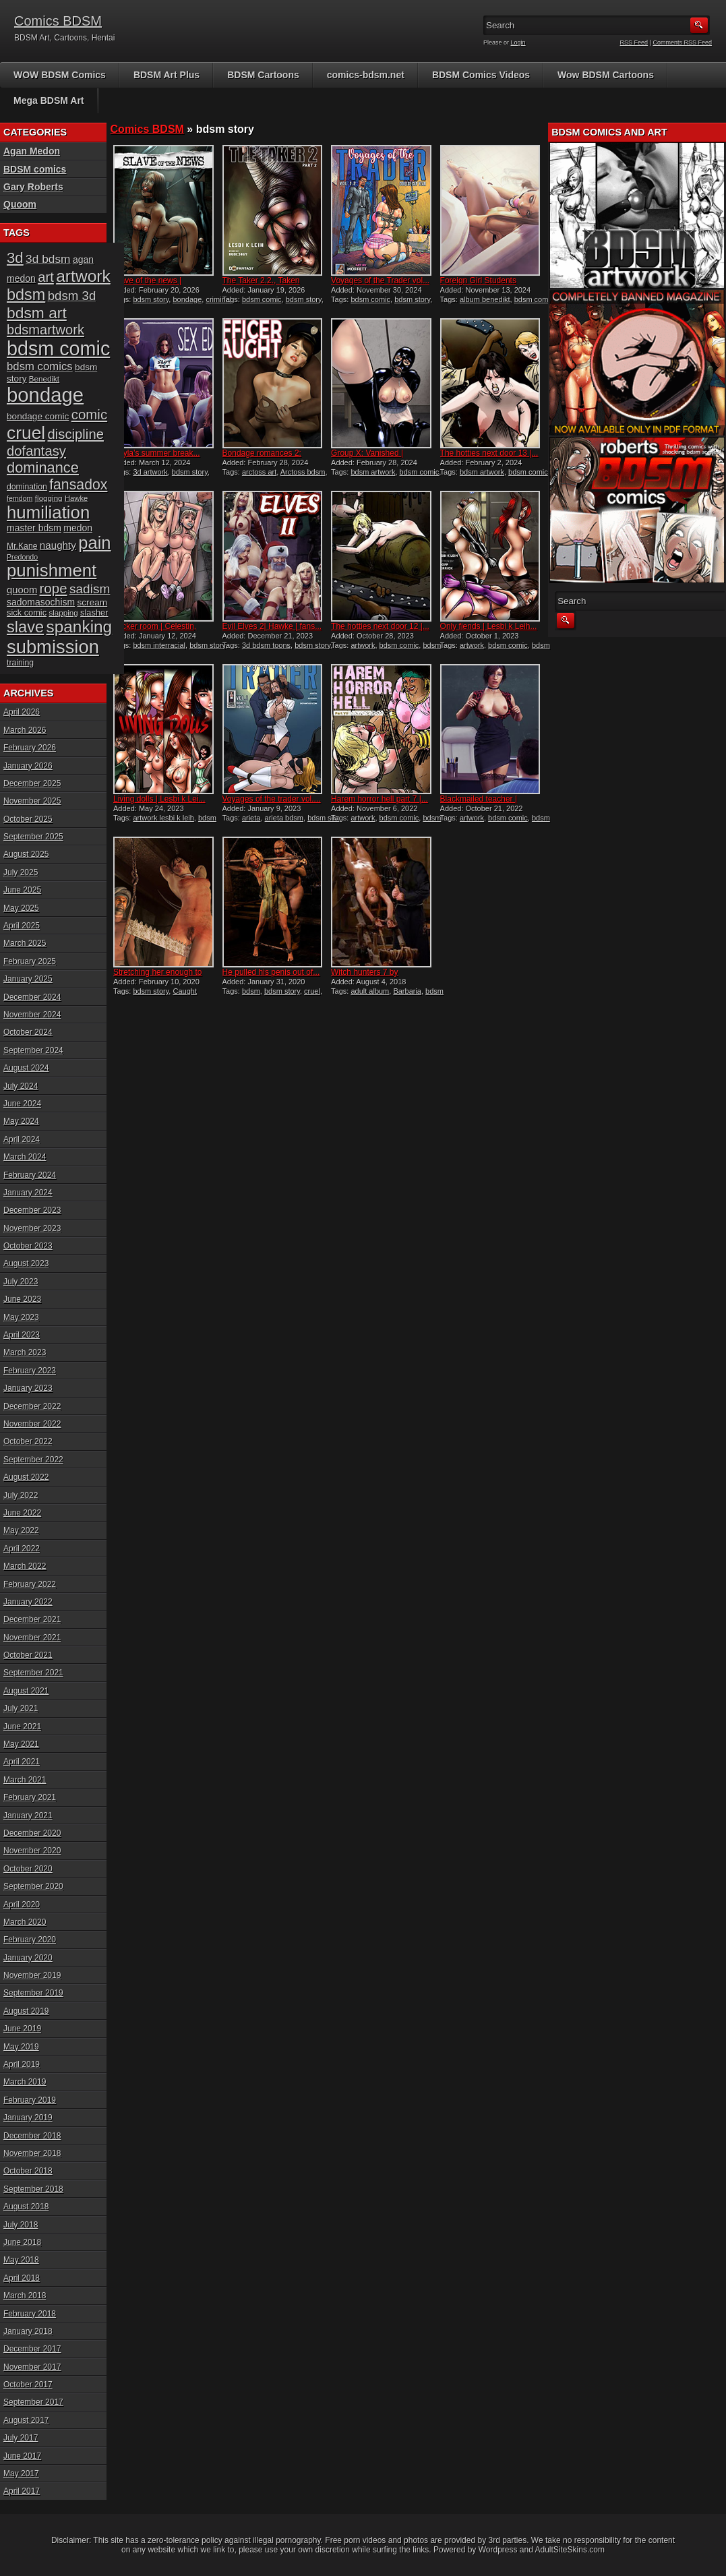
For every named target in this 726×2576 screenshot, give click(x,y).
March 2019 (24, 2082)
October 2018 (28, 2171)
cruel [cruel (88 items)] (26, 433)
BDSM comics (34, 169)
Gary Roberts (33, 186)
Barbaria (407, 991)
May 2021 (21, 1744)
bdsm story (151, 299)
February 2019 (29, 2100)
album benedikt (485, 299)
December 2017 (32, 2349)
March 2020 (24, 1922)
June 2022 (22, 1513)
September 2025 (33, 836)
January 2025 (28, 979)
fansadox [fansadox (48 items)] (78, 485)
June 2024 (22, 1103)
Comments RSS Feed (682, 42)
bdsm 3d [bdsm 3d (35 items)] (72, 296)
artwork (363, 645)
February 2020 (29, 1939)
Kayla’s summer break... (156, 453)
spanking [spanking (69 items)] (80, 627)
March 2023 (24, 1352)
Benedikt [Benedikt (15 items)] (44, 378)
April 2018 (21, 2278)
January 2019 (28, 2117)
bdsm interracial (159, 645)
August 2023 (26, 1263)
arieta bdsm (284, 818)
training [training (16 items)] (20, 662)
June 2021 (22, 1726)
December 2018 (32, 2135)
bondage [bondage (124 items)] (45, 395)
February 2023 (29, 1370)
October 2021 (28, 1655)
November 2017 (32, 2367)
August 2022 (26, 1477)
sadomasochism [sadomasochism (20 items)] (41, 602)
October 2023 (28, 1246)
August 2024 (26, 1068)
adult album (370, 991)
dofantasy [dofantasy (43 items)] (36, 451)
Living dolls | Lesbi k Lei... (159, 799)
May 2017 (21, 2473)
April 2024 (21, 1139)
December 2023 (32, 1210)
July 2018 (20, 2224)
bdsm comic (262, 299)
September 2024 (33, 1050)
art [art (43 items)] (46, 277)
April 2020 (21, 1904)
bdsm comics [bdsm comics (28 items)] (40, 366)
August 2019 (26, 2011)
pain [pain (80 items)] (94, 542)
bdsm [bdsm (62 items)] (26, 294)
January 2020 (28, 1958)
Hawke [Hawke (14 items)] (76, 498)
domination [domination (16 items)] (27, 486)
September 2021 (33, 1672)
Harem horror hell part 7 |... (379, 799)
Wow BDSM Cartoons (605, 74)
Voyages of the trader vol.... (271, 799)
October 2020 (28, 1869)
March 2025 (24, 943)
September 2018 (33, 2189)
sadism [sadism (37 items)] (90, 589)
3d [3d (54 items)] (15, 257)
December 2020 (32, 1833)
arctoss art (259, 472)
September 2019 (33, 1993)
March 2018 (24, 2295)
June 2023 (22, 1299)
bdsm (251, 991)
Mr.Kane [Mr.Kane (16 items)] (22, 546)
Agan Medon (31, 151)
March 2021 (24, 1780)
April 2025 (21, 925)
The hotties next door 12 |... (380, 626)
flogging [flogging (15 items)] (49, 497)
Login (518, 42)
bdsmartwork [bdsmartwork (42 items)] (45, 329)
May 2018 (21, 2260)
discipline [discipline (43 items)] (76, 434)
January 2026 (28, 766)
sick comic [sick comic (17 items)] (27, 612)
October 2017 (28, 2384)
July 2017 (20, 2438)
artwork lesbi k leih (163, 818)
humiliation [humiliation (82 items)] (48, 512)
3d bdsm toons (266, 645)
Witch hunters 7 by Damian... (364, 976)
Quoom (19, 204)
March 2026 (24, 730)
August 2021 (26, 1691)
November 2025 (32, 801)
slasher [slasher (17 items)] (94, 612)
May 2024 (21, 1121)
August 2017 (26, 2420)
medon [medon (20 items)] (77, 527)
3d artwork (150, 472)
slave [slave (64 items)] (25, 627)
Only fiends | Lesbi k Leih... (488, 626)
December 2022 (32, 1406)
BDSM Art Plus (166, 74)
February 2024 (29, 1175)
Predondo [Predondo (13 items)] (22, 557)
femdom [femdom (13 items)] (20, 498)
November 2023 (32, 1228)
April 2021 (21, 1761)
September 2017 (33, 2402)
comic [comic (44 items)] (89, 414)
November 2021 (32, 1637)
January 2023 (28, 1388)
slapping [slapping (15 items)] (63, 612)
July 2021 (20, 1708)
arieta (251, 818)
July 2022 (20, 1495)
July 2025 (20, 872)
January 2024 (28, 1192)
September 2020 (33, 1886)
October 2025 (28, 819)
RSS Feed (634, 42)
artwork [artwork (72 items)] (83, 276)
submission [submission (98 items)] (53, 646)
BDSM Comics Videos (481, 74)
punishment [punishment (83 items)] (51, 570)
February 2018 (29, 2313)
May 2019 (21, 2046)
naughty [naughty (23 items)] (58, 545)
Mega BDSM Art (48, 100)
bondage (187, 299)
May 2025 (21, 908)
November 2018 (32, 2153)
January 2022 (28, 1602)
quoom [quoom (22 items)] (22, 590)
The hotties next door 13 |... (489, 453)
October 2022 (28, 1441)
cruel (312, 991)
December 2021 (32, 1619)
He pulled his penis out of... (271, 972)
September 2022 (33, 1459)
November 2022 (32, 1424)
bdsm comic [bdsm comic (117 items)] (58, 348)
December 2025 (32, 783)
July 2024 (20, 1086)
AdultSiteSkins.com (570, 2549)
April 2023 (21, 1335)
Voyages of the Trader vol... (380, 280)
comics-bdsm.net (365, 74)
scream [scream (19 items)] (93, 602)
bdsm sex (323, 818)
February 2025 (29, 961)
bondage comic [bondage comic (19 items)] (38, 416)
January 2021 (28, 1815)
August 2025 (26, 854)
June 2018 (22, 2242)
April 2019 (21, 2064)
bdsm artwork (373, 472)
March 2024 (24, 1157)
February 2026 (29, 747)
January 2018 (28, 2331)
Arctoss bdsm (303, 472)
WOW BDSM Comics (59, 74)
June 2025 (22, 890)
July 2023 (20, 1281)
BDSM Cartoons (263, 74)
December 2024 (32, 997)
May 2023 (21, 1317)
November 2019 (32, 1975)
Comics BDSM (58, 20)
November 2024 (32, 1014)
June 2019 (22, 2028)
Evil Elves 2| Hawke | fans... (272, 626)
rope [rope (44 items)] (53, 588)
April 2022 (21, 1548)
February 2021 (29, 1797)
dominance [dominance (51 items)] (43, 467)
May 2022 (21, 1530)
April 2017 (21, 2491)
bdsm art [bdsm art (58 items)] (37, 313)
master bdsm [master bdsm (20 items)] (34, 527)
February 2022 (29, 1584)
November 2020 (32, 1850)
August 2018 (26, 2206)
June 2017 (22, 2456)
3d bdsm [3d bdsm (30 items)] (48, 259)
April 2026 (21, 712)
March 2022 (24, 1566)
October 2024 (28, 1032)
